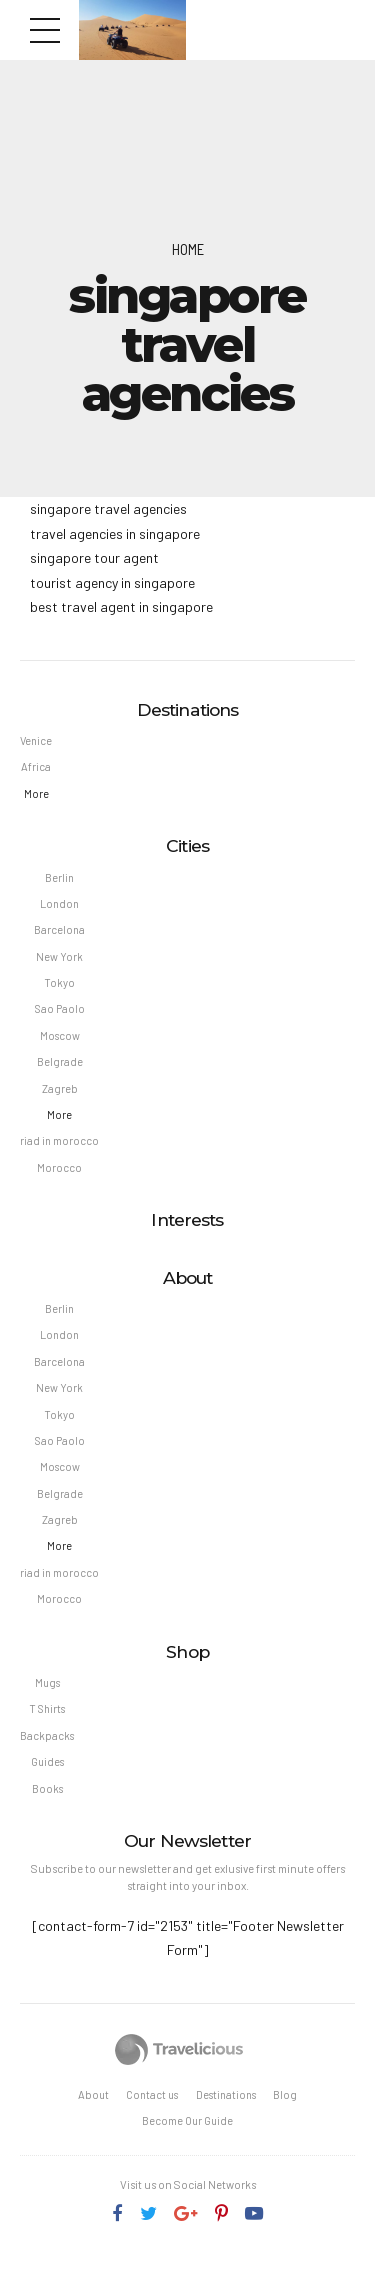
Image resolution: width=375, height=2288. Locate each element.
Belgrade (60, 1071)
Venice (37, 741)
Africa (37, 768)
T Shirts (47, 1734)
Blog (290, 2124)
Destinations (228, 2124)
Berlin (60, 880)
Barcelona (60, 935)
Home (188, 249)
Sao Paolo (60, 1017)
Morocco (60, 1180)
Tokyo (60, 989)
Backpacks (47, 1762)
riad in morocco (60, 1153)
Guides (48, 1789)
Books (48, 1816)
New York (60, 962)
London (60, 908)
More (37, 796)
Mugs (47, 1707)
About (89, 2124)
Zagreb (60, 1098)
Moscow (60, 1044)
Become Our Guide (187, 2151)
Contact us (151, 2124)
